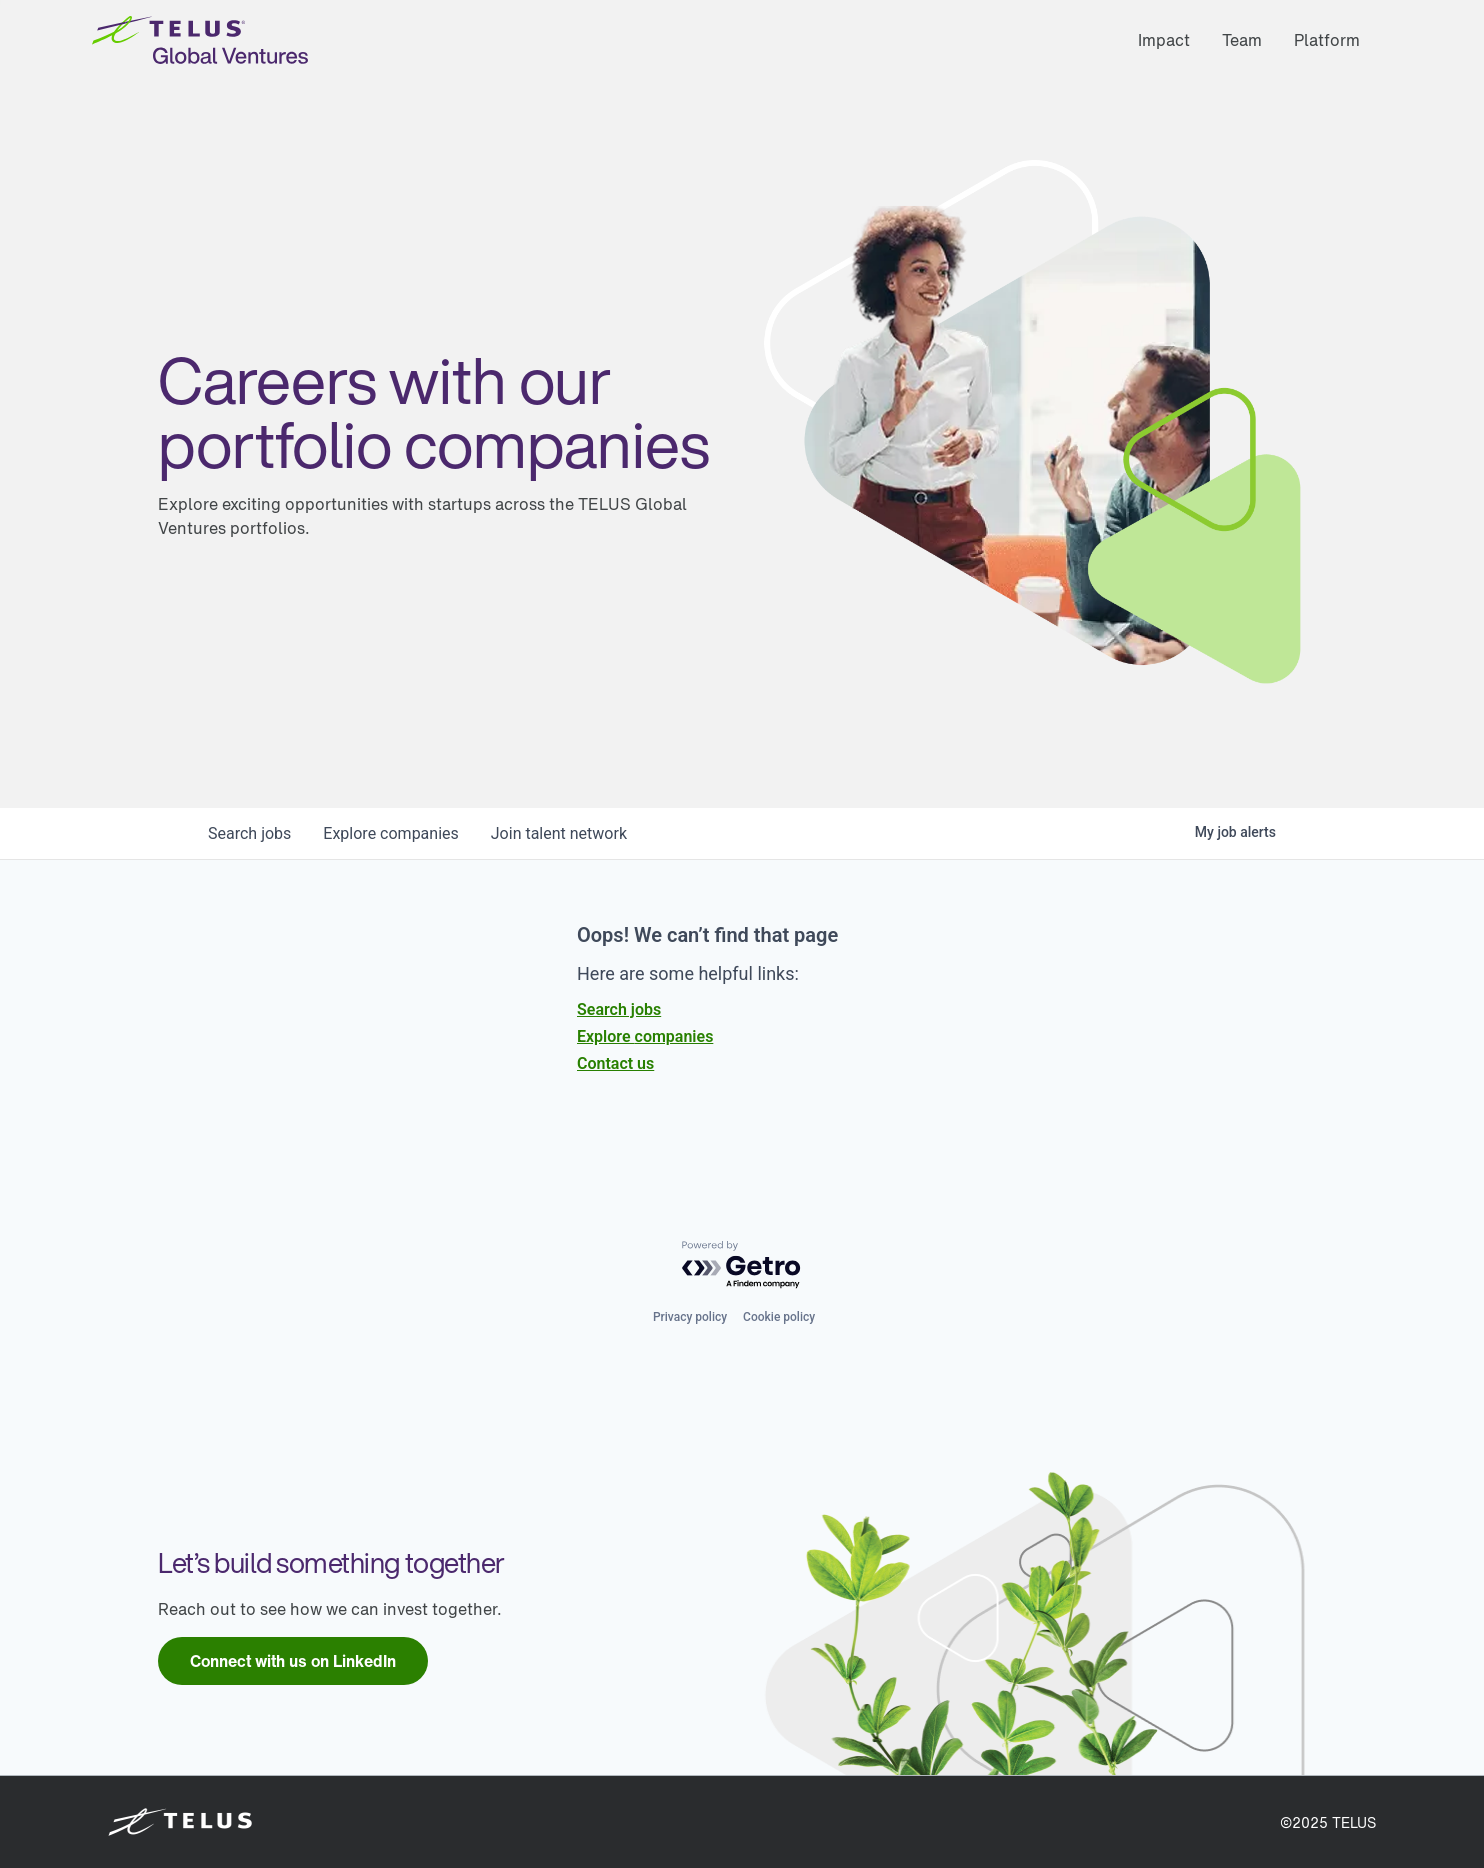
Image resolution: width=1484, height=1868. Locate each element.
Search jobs (619, 1009)
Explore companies (645, 1036)
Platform (1327, 40)
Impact (1164, 40)
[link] (293, 1661)
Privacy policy (690, 1317)
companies (390, 833)
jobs (249, 833)
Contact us (615, 1063)
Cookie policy (779, 1317)
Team (1242, 40)
